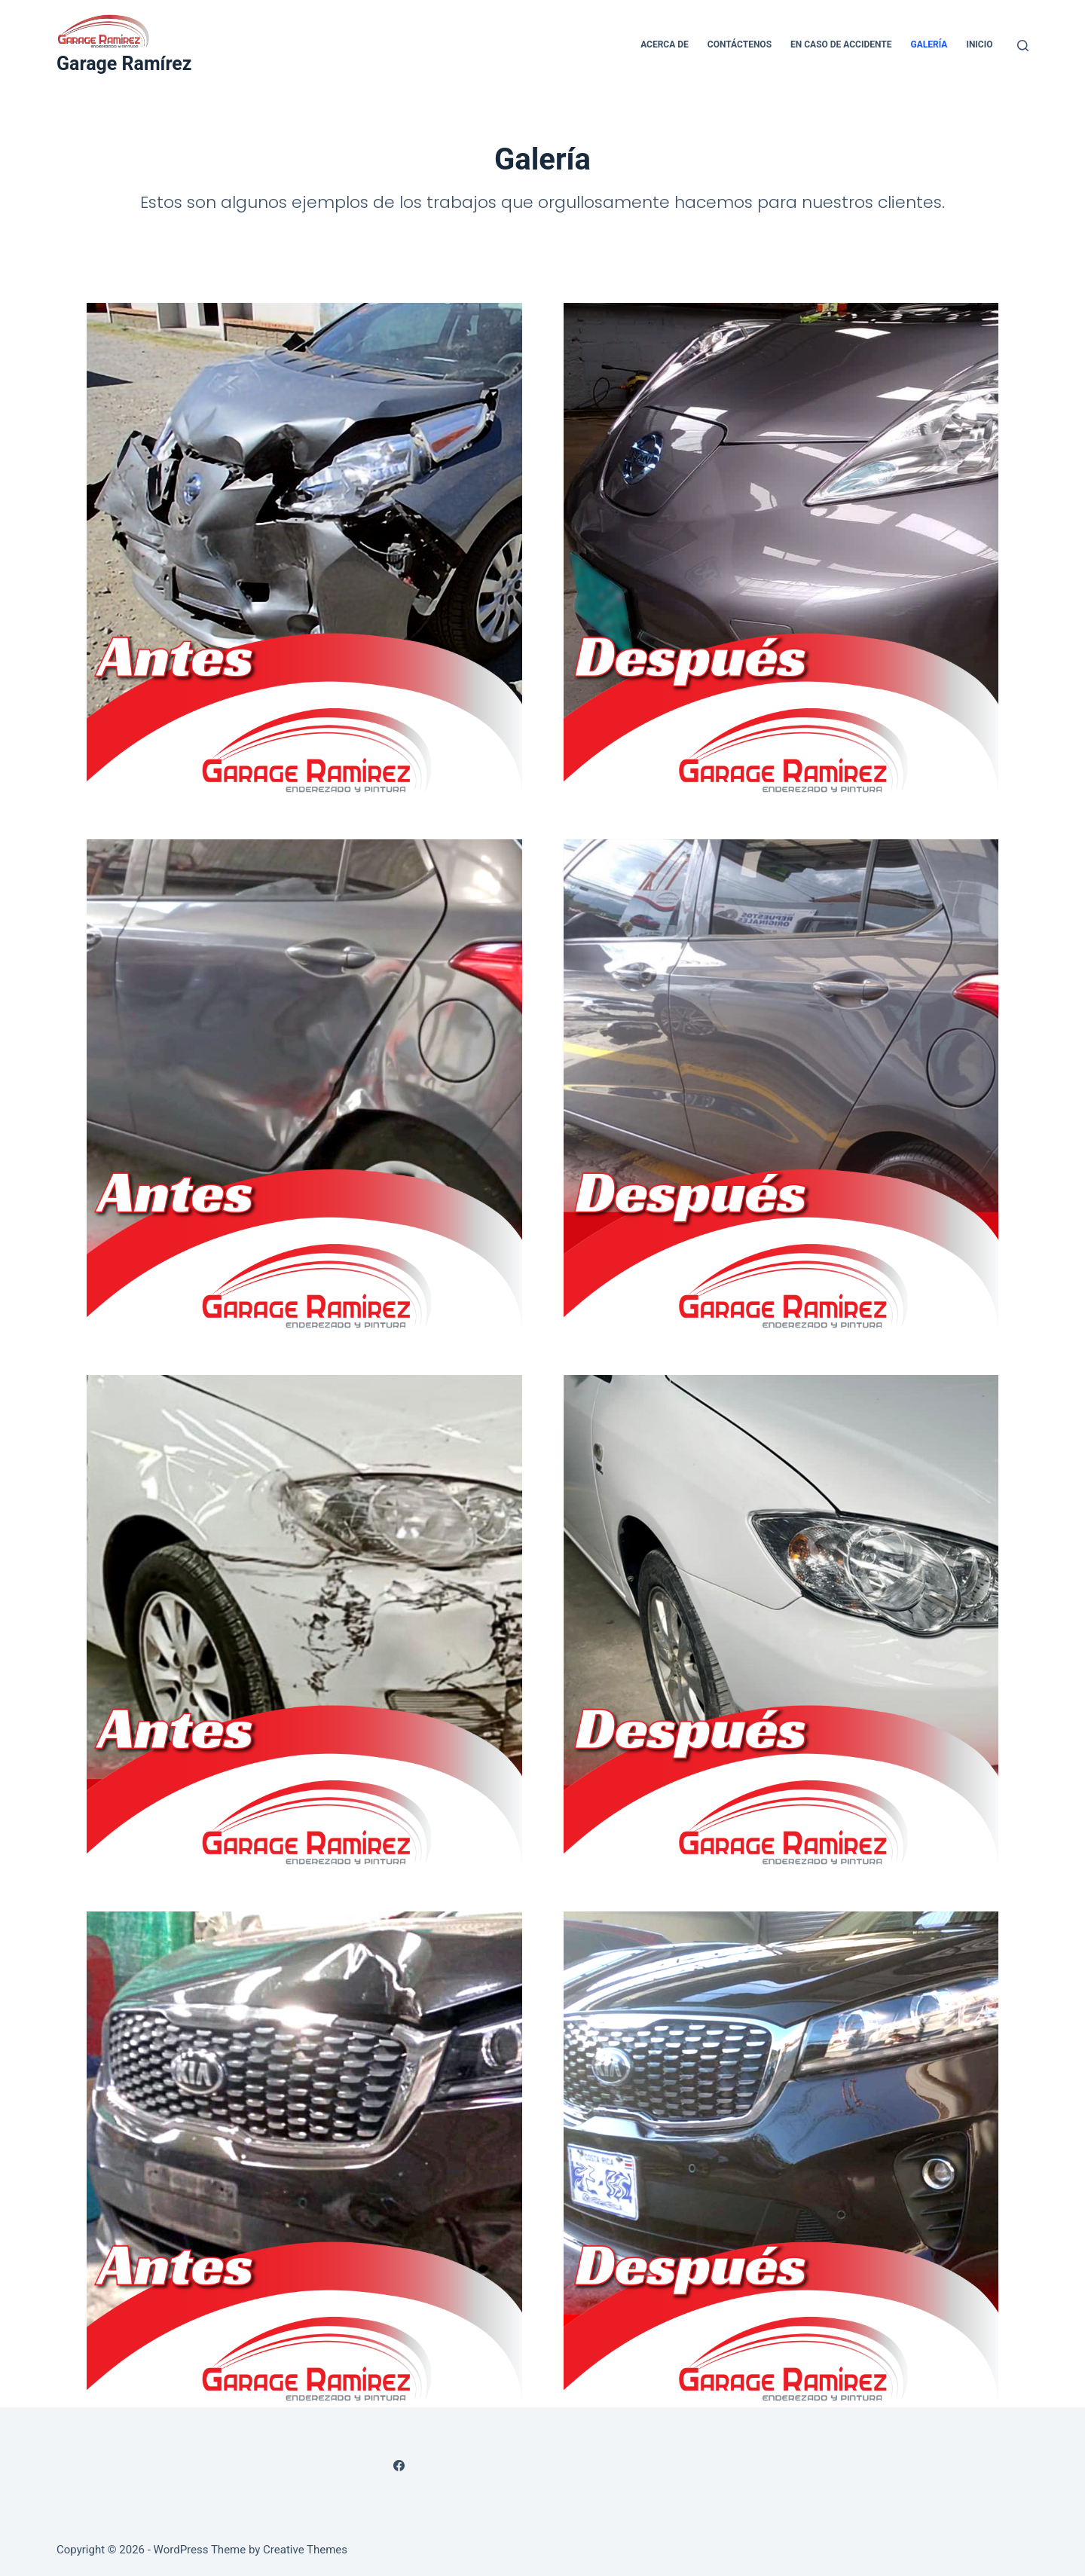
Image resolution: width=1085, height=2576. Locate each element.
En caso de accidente (841, 44)
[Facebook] (399, 2465)
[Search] (1022, 45)
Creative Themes (305, 2549)
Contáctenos (740, 44)
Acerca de (664, 44)
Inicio (979, 44)
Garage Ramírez (124, 64)
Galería (929, 44)
